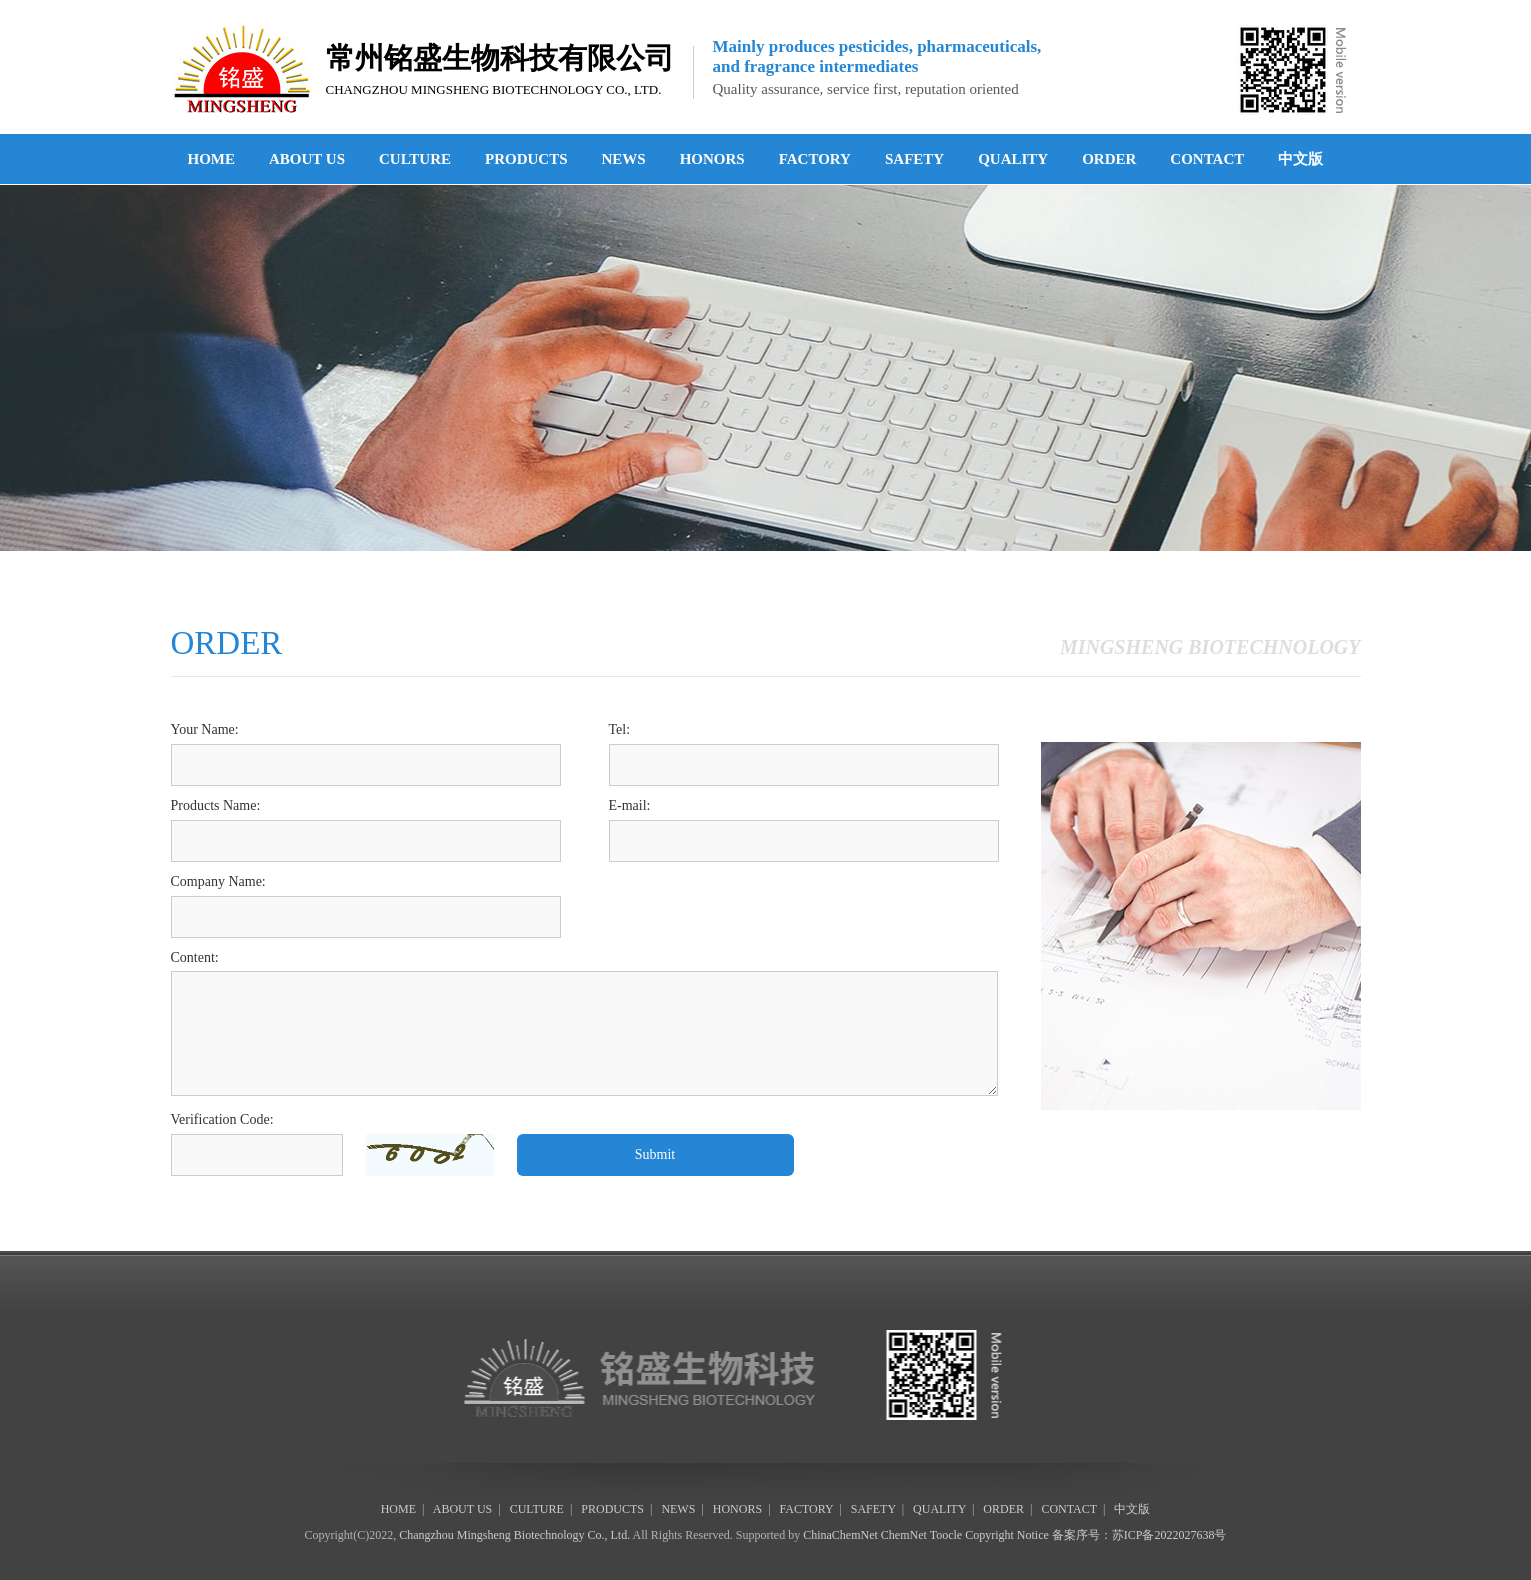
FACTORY (815, 159)
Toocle (946, 1535)
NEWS (623, 159)
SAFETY (914, 159)
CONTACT (1207, 159)
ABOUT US (307, 159)
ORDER (1109, 159)
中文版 (1300, 159)
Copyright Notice (1007, 1535)
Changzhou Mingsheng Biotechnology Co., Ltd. (514, 1535)
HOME (212, 159)
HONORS (712, 159)
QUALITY (1013, 159)
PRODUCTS (526, 159)
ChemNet (904, 1535)
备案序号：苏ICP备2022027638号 (1139, 1535)
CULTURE (415, 159)
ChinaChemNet (840, 1535)
